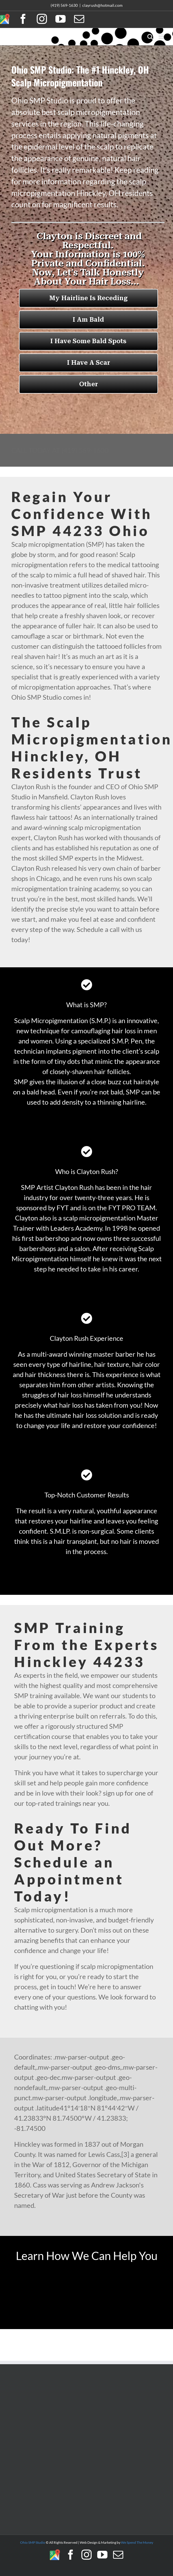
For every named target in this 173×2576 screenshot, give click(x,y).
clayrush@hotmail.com (102, 5)
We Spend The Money (137, 2542)
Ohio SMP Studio (32, 2542)
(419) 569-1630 (64, 5)
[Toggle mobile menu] (162, 37)
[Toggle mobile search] (150, 37)
